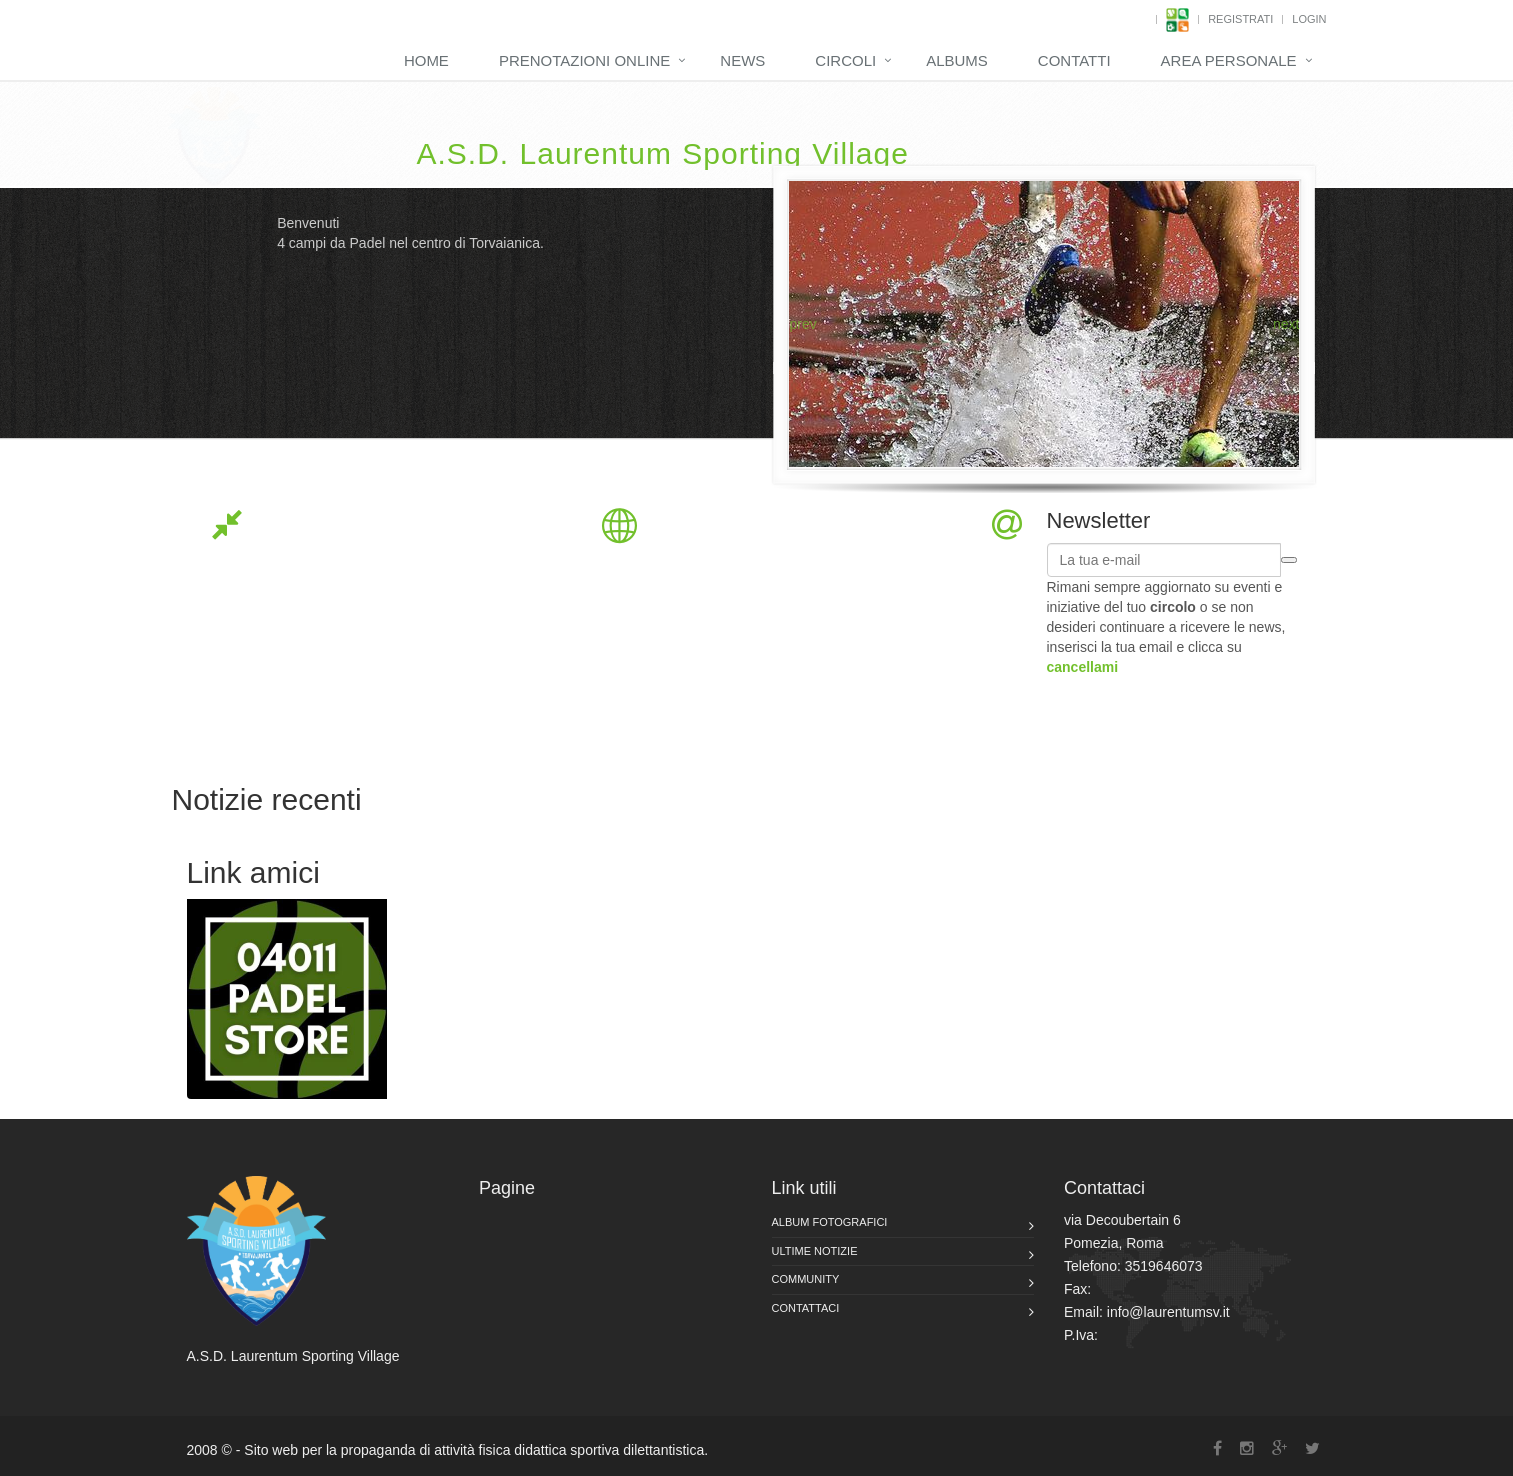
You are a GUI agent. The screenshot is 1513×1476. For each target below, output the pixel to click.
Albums (957, 60)
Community (806, 1279)
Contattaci (806, 1308)
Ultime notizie (815, 1251)
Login (1309, 19)
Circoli (845, 60)
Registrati (1240, 19)
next (1286, 324)
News (742, 60)
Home (426, 60)
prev (802, 324)
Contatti (1074, 60)
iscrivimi (1289, 560)
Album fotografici (830, 1222)
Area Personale (1229, 60)
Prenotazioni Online (584, 60)
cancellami (1083, 667)
